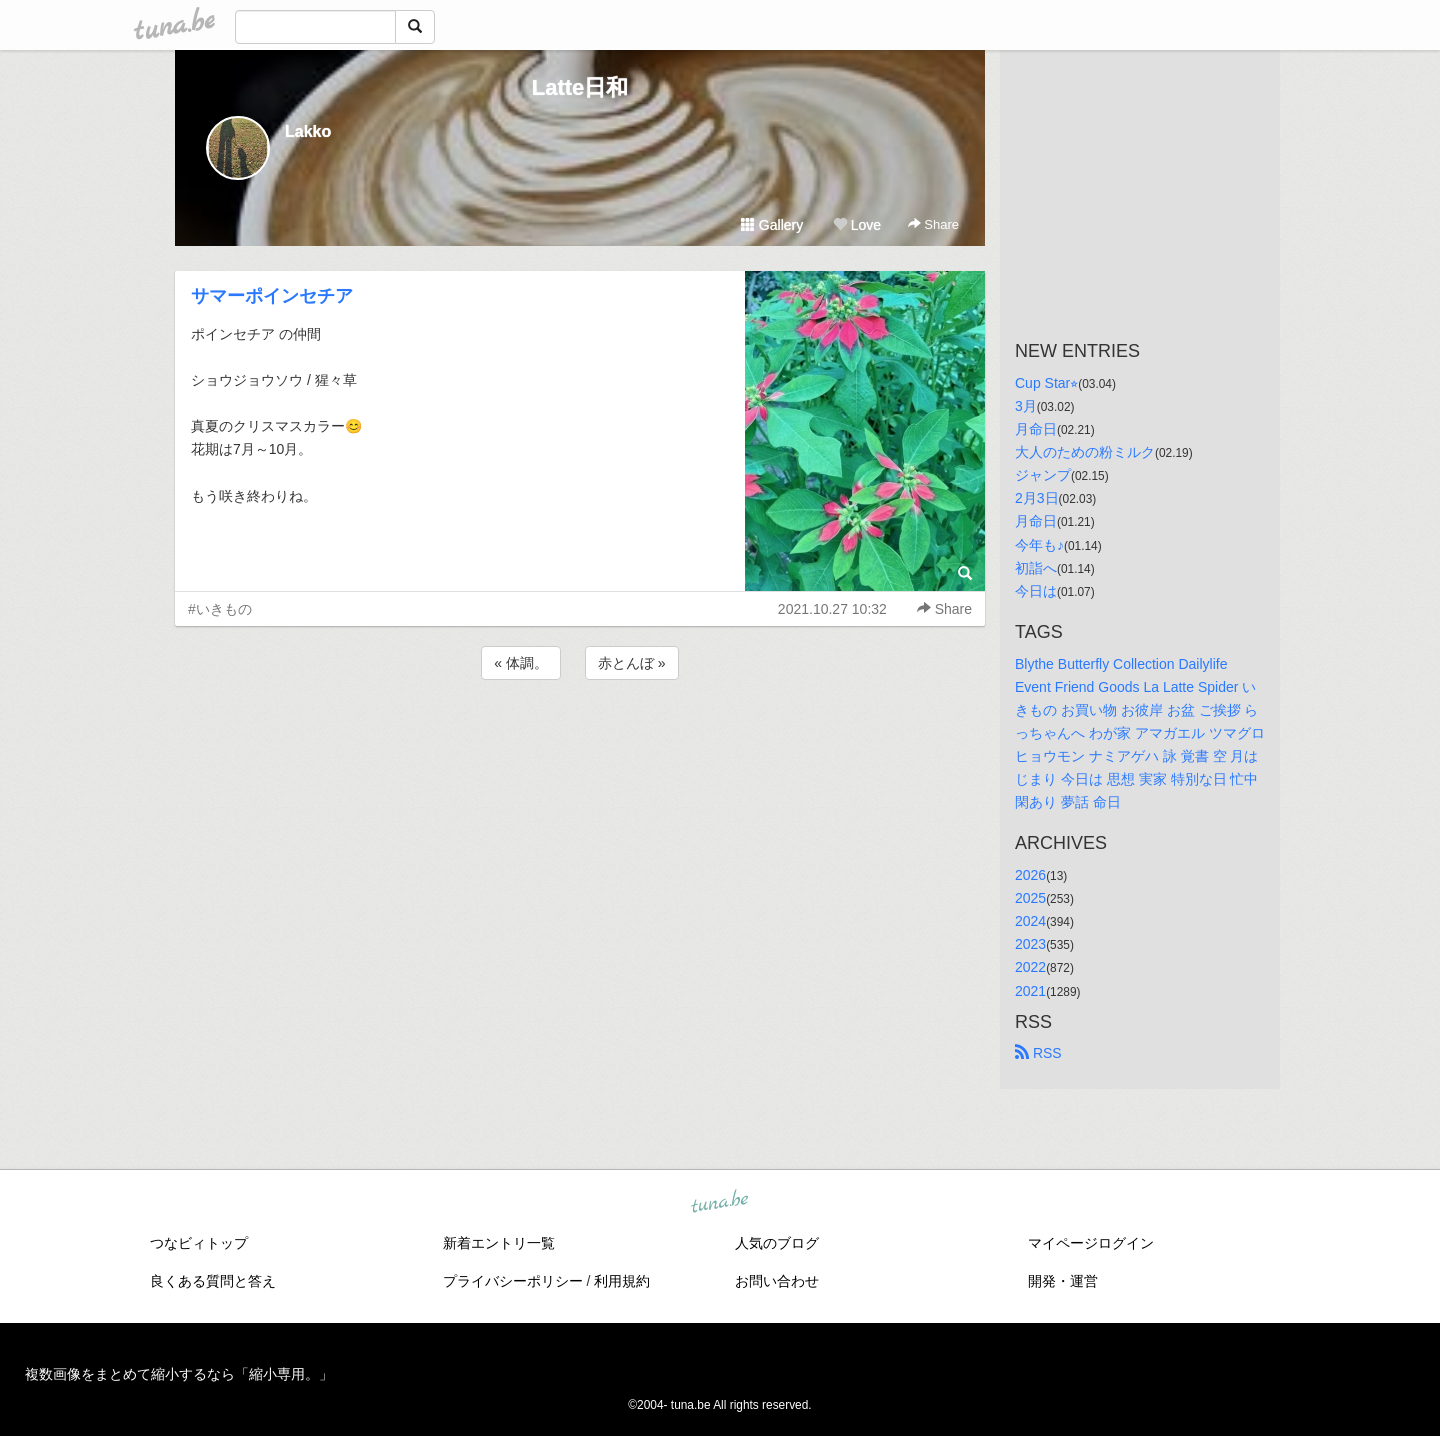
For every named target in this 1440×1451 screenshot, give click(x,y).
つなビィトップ (199, 1243)
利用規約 (622, 1281)
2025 (1030, 898)
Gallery (772, 225)
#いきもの (220, 609)
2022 (1030, 967)
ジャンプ (1043, 475)
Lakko (308, 131)
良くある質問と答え (213, 1281)
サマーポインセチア (272, 296)
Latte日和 (580, 87)
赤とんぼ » (632, 663)
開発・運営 (1063, 1281)
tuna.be (719, 1202)
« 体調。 (521, 663)
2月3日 (1037, 498)
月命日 (1036, 429)
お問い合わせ (777, 1281)
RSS (1038, 1053)
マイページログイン (1091, 1243)
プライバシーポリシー (513, 1281)
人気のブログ (777, 1243)
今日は (1036, 591)
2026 (1030, 875)
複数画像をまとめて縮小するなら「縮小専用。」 (179, 1374)
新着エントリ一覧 (499, 1243)
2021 (1030, 991)
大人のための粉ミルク (1085, 452)
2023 (1030, 944)
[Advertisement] (580, 738)
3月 (1026, 406)
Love (857, 225)
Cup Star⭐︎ (1046, 383)
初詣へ (1036, 568)
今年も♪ (1039, 545)
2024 (1030, 921)
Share (933, 224)
